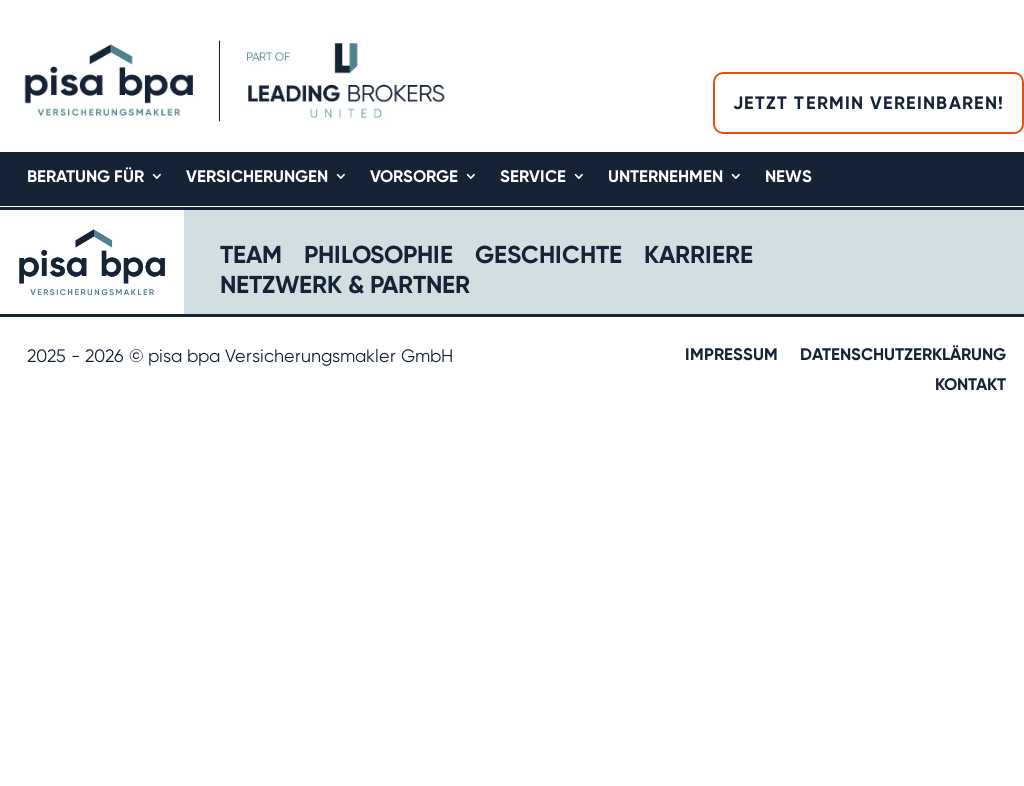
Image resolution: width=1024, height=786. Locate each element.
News (788, 177)
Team (251, 257)
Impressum (731, 355)
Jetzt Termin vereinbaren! (868, 103)
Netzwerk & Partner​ (345, 287)
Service (533, 177)
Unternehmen (665, 177)
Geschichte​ (548, 257)
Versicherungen (257, 177)
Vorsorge (414, 177)
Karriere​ (698, 257)
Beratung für (85, 177)
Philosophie (378, 257)
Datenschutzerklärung (903, 355)
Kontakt (970, 385)
